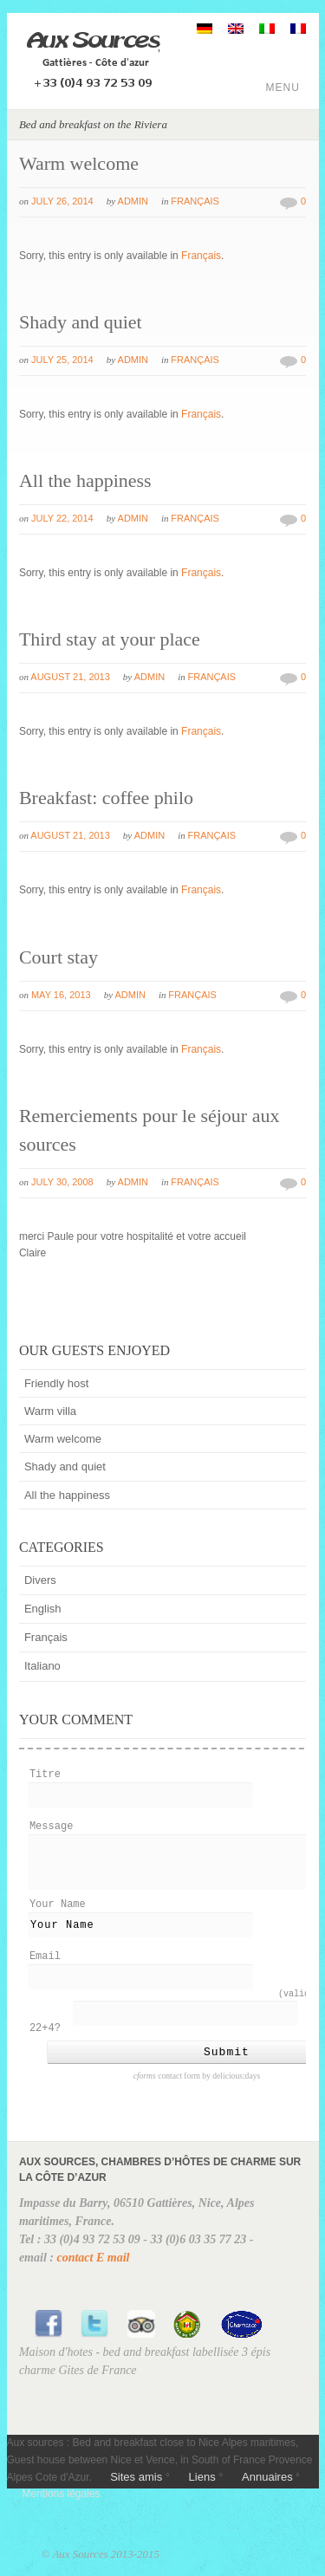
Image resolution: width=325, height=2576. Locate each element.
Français (195, 201)
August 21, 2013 (70, 677)
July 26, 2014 (62, 201)
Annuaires (267, 2489)
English (43, 1608)
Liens (202, 2489)
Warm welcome (79, 163)
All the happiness (85, 480)
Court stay (58, 957)
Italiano (42, 1665)
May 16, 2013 (61, 995)
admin (133, 201)
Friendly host (56, 1383)
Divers (40, 1580)
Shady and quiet (80, 322)
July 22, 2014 (62, 518)
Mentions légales (62, 2507)
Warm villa (50, 1411)
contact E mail (92, 2270)
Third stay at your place (109, 639)
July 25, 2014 (62, 359)
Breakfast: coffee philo (106, 797)
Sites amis (136, 2489)
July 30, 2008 (62, 1182)
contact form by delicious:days (197, 2088)
